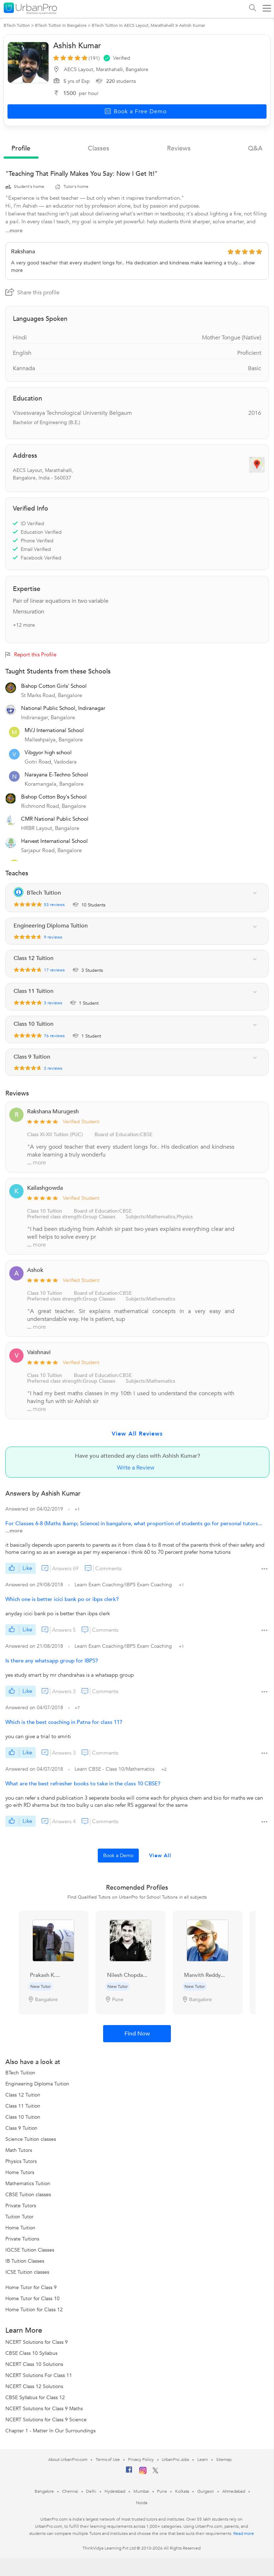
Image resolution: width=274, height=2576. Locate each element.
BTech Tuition (20, 2072)
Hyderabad (115, 2491)
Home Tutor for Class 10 (32, 2298)
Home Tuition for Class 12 (34, 2309)
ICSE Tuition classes (27, 2272)
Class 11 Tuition (22, 2106)
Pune (162, 2491)
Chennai (70, 2491)
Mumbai (141, 2491)
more (39, 1163)
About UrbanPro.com (67, 2459)
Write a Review (135, 1468)
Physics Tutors (21, 2161)
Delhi (91, 2491)
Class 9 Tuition (21, 2128)
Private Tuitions (22, 2239)
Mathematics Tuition (27, 2183)
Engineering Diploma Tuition (37, 2083)
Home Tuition (20, 2227)
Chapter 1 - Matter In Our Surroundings (50, 2430)
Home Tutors (19, 2172)
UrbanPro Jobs (175, 2459)
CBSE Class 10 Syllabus (31, 2353)
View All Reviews (137, 1434)
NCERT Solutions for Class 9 (36, 2342)
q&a (255, 148)
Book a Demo (118, 1855)
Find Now (137, 2034)
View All (160, 1855)
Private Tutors (20, 2205)
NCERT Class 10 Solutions (34, 2364)
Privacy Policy (141, 2459)
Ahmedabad (233, 2491)
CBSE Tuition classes (28, 2194)
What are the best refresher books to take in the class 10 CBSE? (83, 1783)
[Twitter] (155, 2472)
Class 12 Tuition (22, 2095)
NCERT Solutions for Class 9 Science (46, 2419)
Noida (141, 2503)
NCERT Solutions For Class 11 (38, 2375)
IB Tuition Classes (24, 2261)
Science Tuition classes (30, 2139)
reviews (179, 148)
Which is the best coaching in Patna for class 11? (63, 1722)
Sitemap (224, 2459)
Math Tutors (18, 2150)
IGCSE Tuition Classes (29, 2250)
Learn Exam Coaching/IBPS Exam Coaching (124, 1584)
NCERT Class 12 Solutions (34, 2386)
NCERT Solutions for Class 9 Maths (44, 2408)
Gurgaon (205, 2491)
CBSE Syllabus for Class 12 (35, 2397)
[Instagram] (143, 2473)
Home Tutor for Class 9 (31, 2287)
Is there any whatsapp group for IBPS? (51, 1660)
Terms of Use (108, 2459)
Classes (98, 148)
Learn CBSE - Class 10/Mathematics (115, 1769)
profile (20, 148)
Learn (202, 2459)
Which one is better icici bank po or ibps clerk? (62, 1599)
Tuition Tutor (19, 2216)
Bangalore (44, 2491)
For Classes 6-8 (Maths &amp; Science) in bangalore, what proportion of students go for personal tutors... (133, 1523)
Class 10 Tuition (44, 1375)
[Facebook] (129, 2472)
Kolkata (182, 2491)
